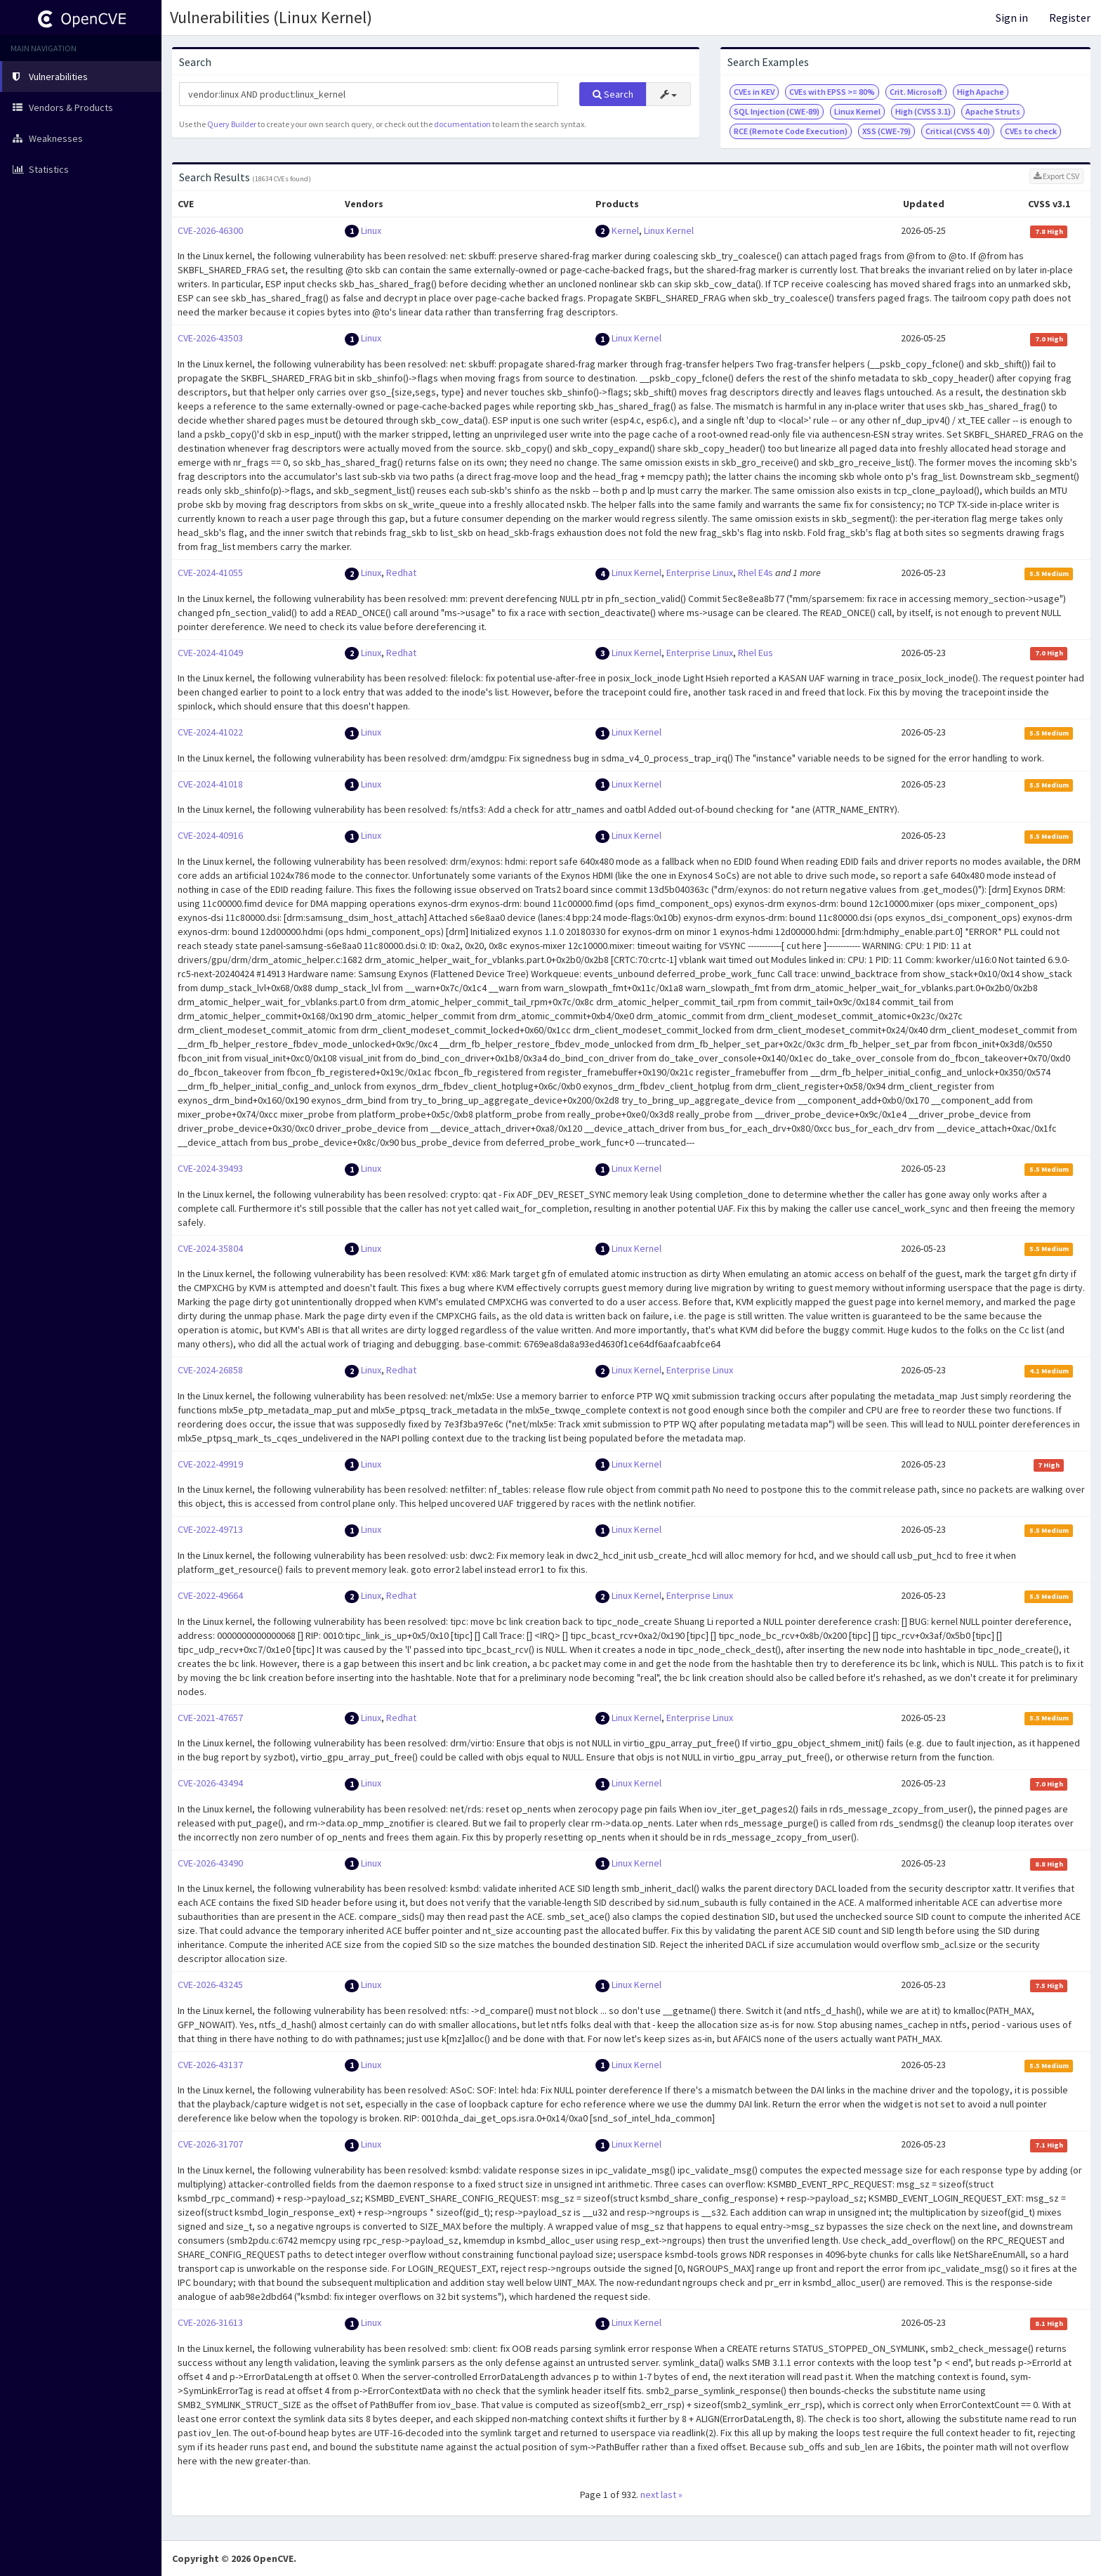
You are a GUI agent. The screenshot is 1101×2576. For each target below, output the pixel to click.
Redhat (401, 572)
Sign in (1012, 18)
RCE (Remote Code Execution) (791, 131)
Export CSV (1056, 176)
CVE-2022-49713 (210, 1529)
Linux (371, 230)
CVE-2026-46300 (210, 230)
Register (1069, 18)
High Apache (980, 91)
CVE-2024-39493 (210, 1168)
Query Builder (231, 124)
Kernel (625, 230)
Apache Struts (992, 111)
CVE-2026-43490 (210, 1863)
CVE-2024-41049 (210, 652)
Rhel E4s (755, 572)
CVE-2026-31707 (210, 2144)
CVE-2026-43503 (210, 338)
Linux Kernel (857, 111)
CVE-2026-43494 (210, 1783)
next (649, 2494)
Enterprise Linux (699, 572)
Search (613, 94)
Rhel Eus (755, 652)
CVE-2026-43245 (210, 1984)
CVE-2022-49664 (210, 1595)
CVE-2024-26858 (210, 1370)
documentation (462, 124)
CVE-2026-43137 (210, 2064)
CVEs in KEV (754, 91)
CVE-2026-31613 (210, 2322)
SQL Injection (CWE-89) (776, 111)
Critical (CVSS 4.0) (957, 131)
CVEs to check (1031, 131)
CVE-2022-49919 (210, 1464)
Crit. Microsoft (916, 91)
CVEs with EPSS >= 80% (832, 91)
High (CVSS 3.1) (923, 111)
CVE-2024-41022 (210, 732)
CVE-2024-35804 (210, 1248)
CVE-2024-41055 (210, 572)
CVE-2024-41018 (210, 784)
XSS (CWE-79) (886, 131)
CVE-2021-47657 (210, 1717)
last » (672, 2494)
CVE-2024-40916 (210, 835)
